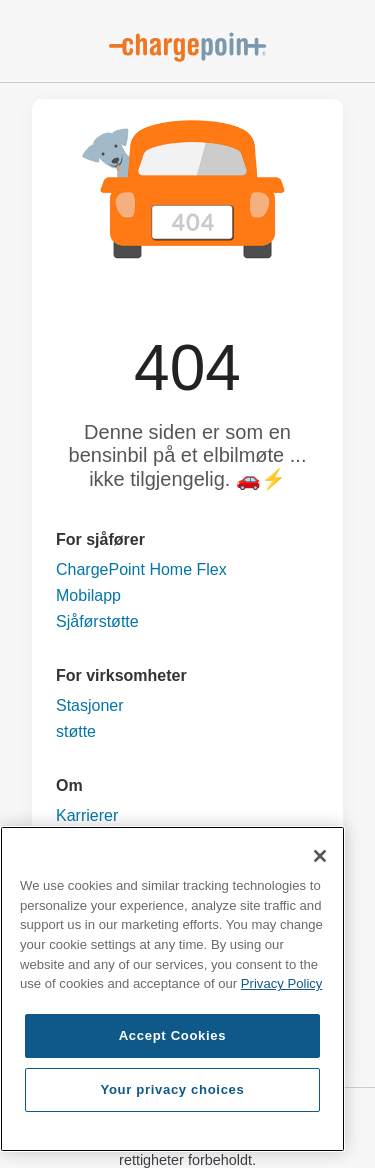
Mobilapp (88, 595)
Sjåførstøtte (97, 621)
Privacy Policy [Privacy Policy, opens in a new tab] (282, 983)
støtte (76, 731)
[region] (172, 989)
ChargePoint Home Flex (141, 569)
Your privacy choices (172, 1089)
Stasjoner (90, 705)
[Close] (320, 856)
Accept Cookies (173, 1035)
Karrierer (87, 815)
